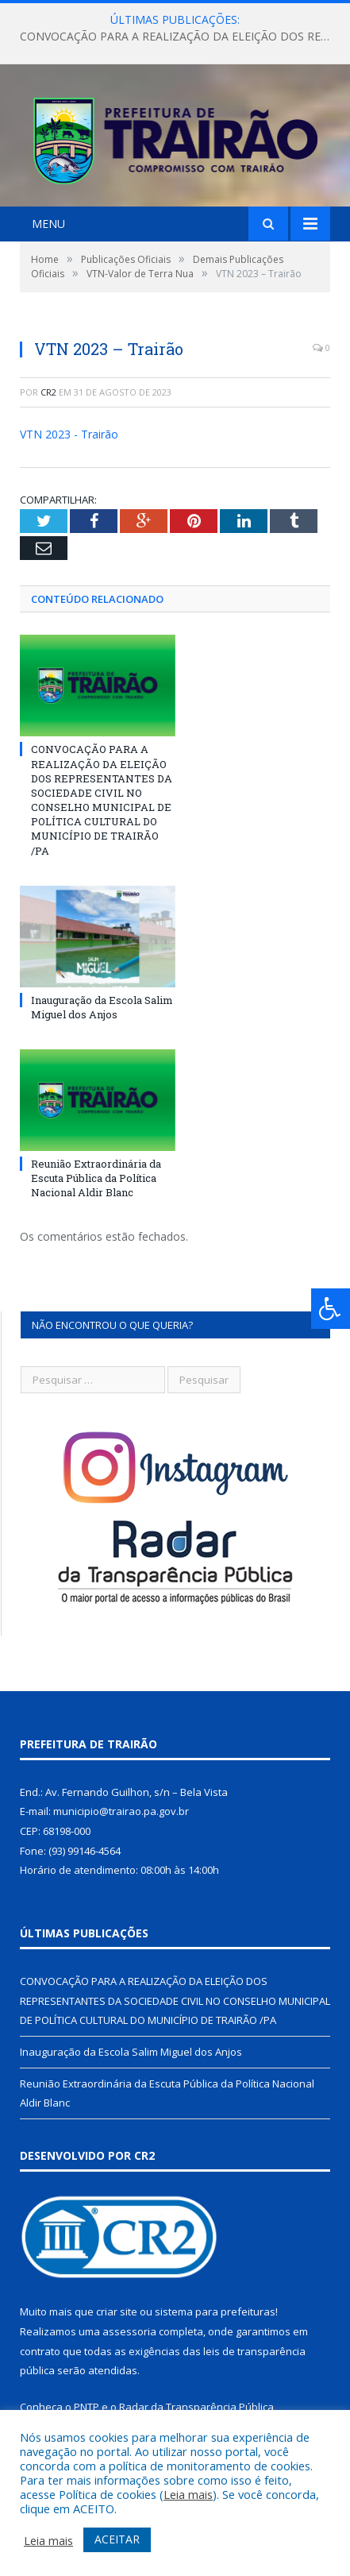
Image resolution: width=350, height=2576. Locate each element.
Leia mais (188, 2494)
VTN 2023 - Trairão (69, 442)
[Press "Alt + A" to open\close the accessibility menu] (330, 1308)
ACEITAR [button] (117, 2539)
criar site (116, 2319)
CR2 (48, 400)
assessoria (129, 2339)
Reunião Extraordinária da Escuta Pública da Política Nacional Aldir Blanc (96, 1185)
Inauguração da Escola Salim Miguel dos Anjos (102, 1015)
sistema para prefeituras (215, 2319)
